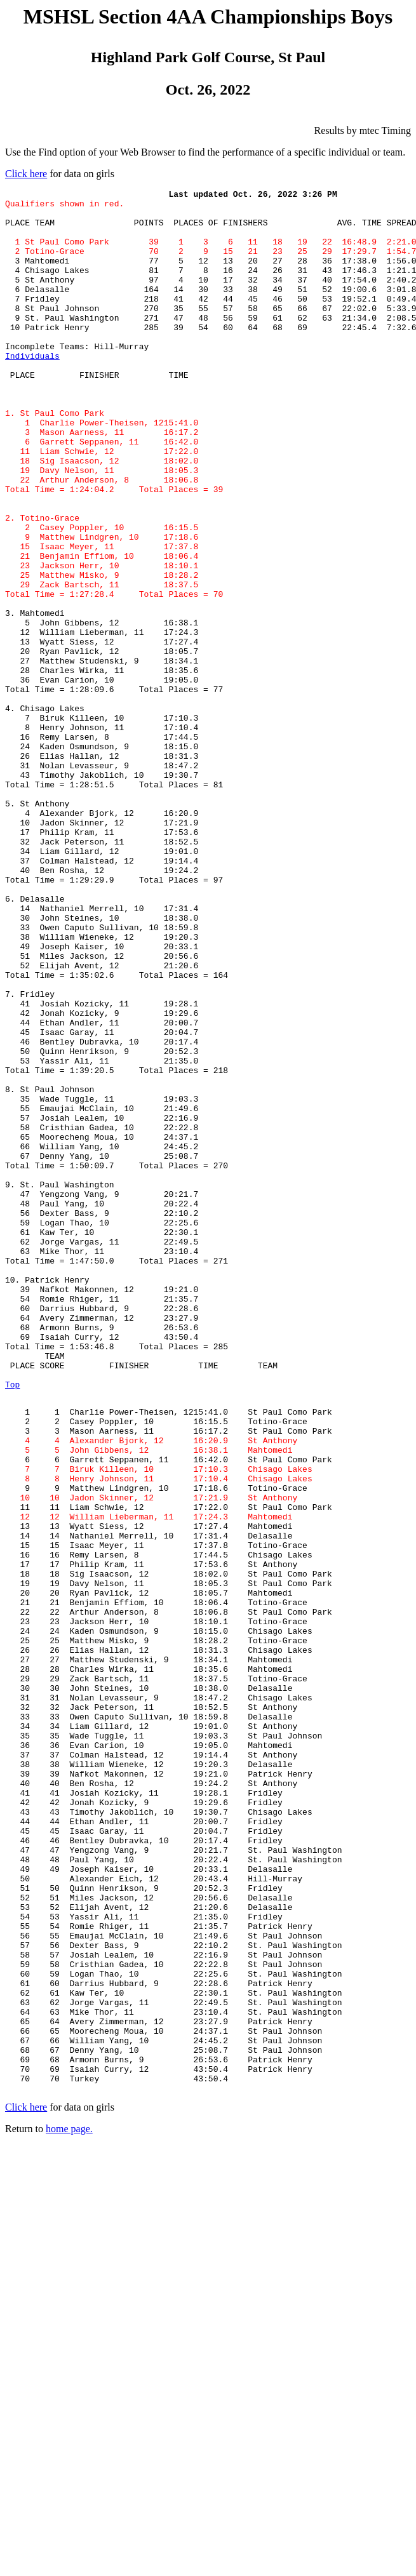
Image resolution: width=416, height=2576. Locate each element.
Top (12, 1624)
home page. (69, 2507)
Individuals (32, 390)
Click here (26, 173)
